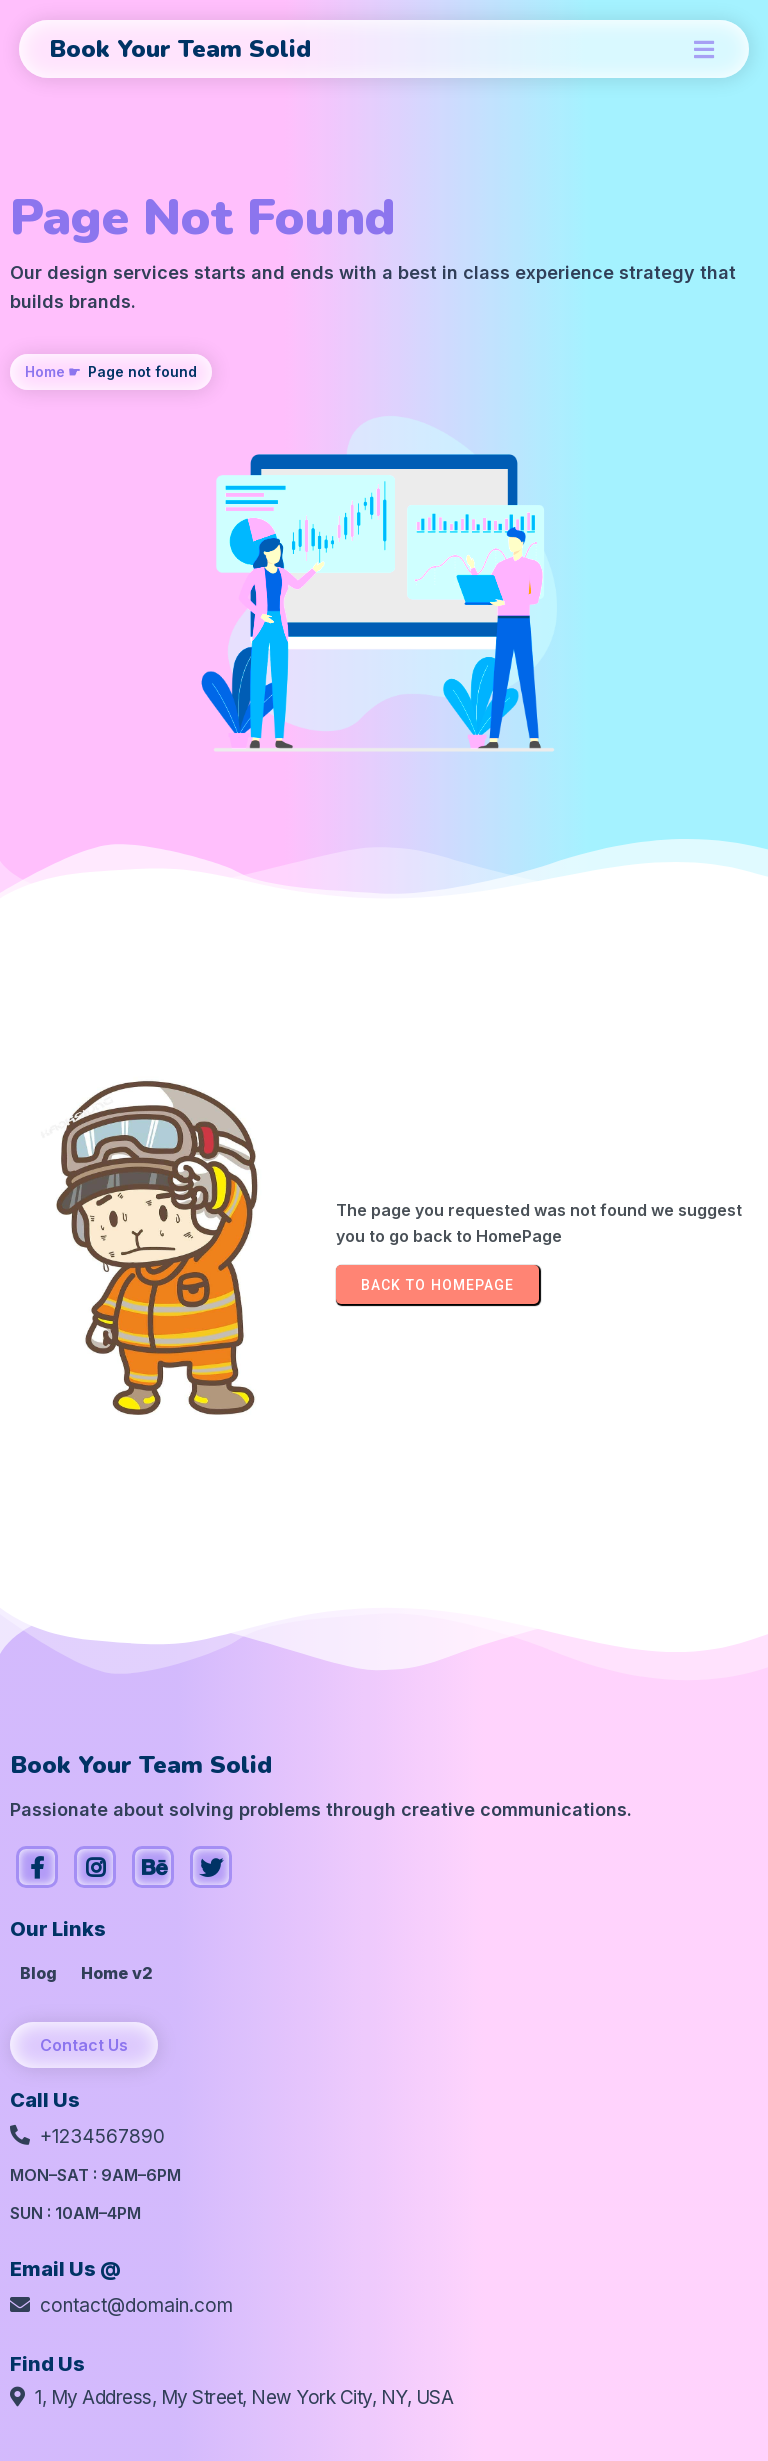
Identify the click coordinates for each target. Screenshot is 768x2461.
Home (45, 371)
